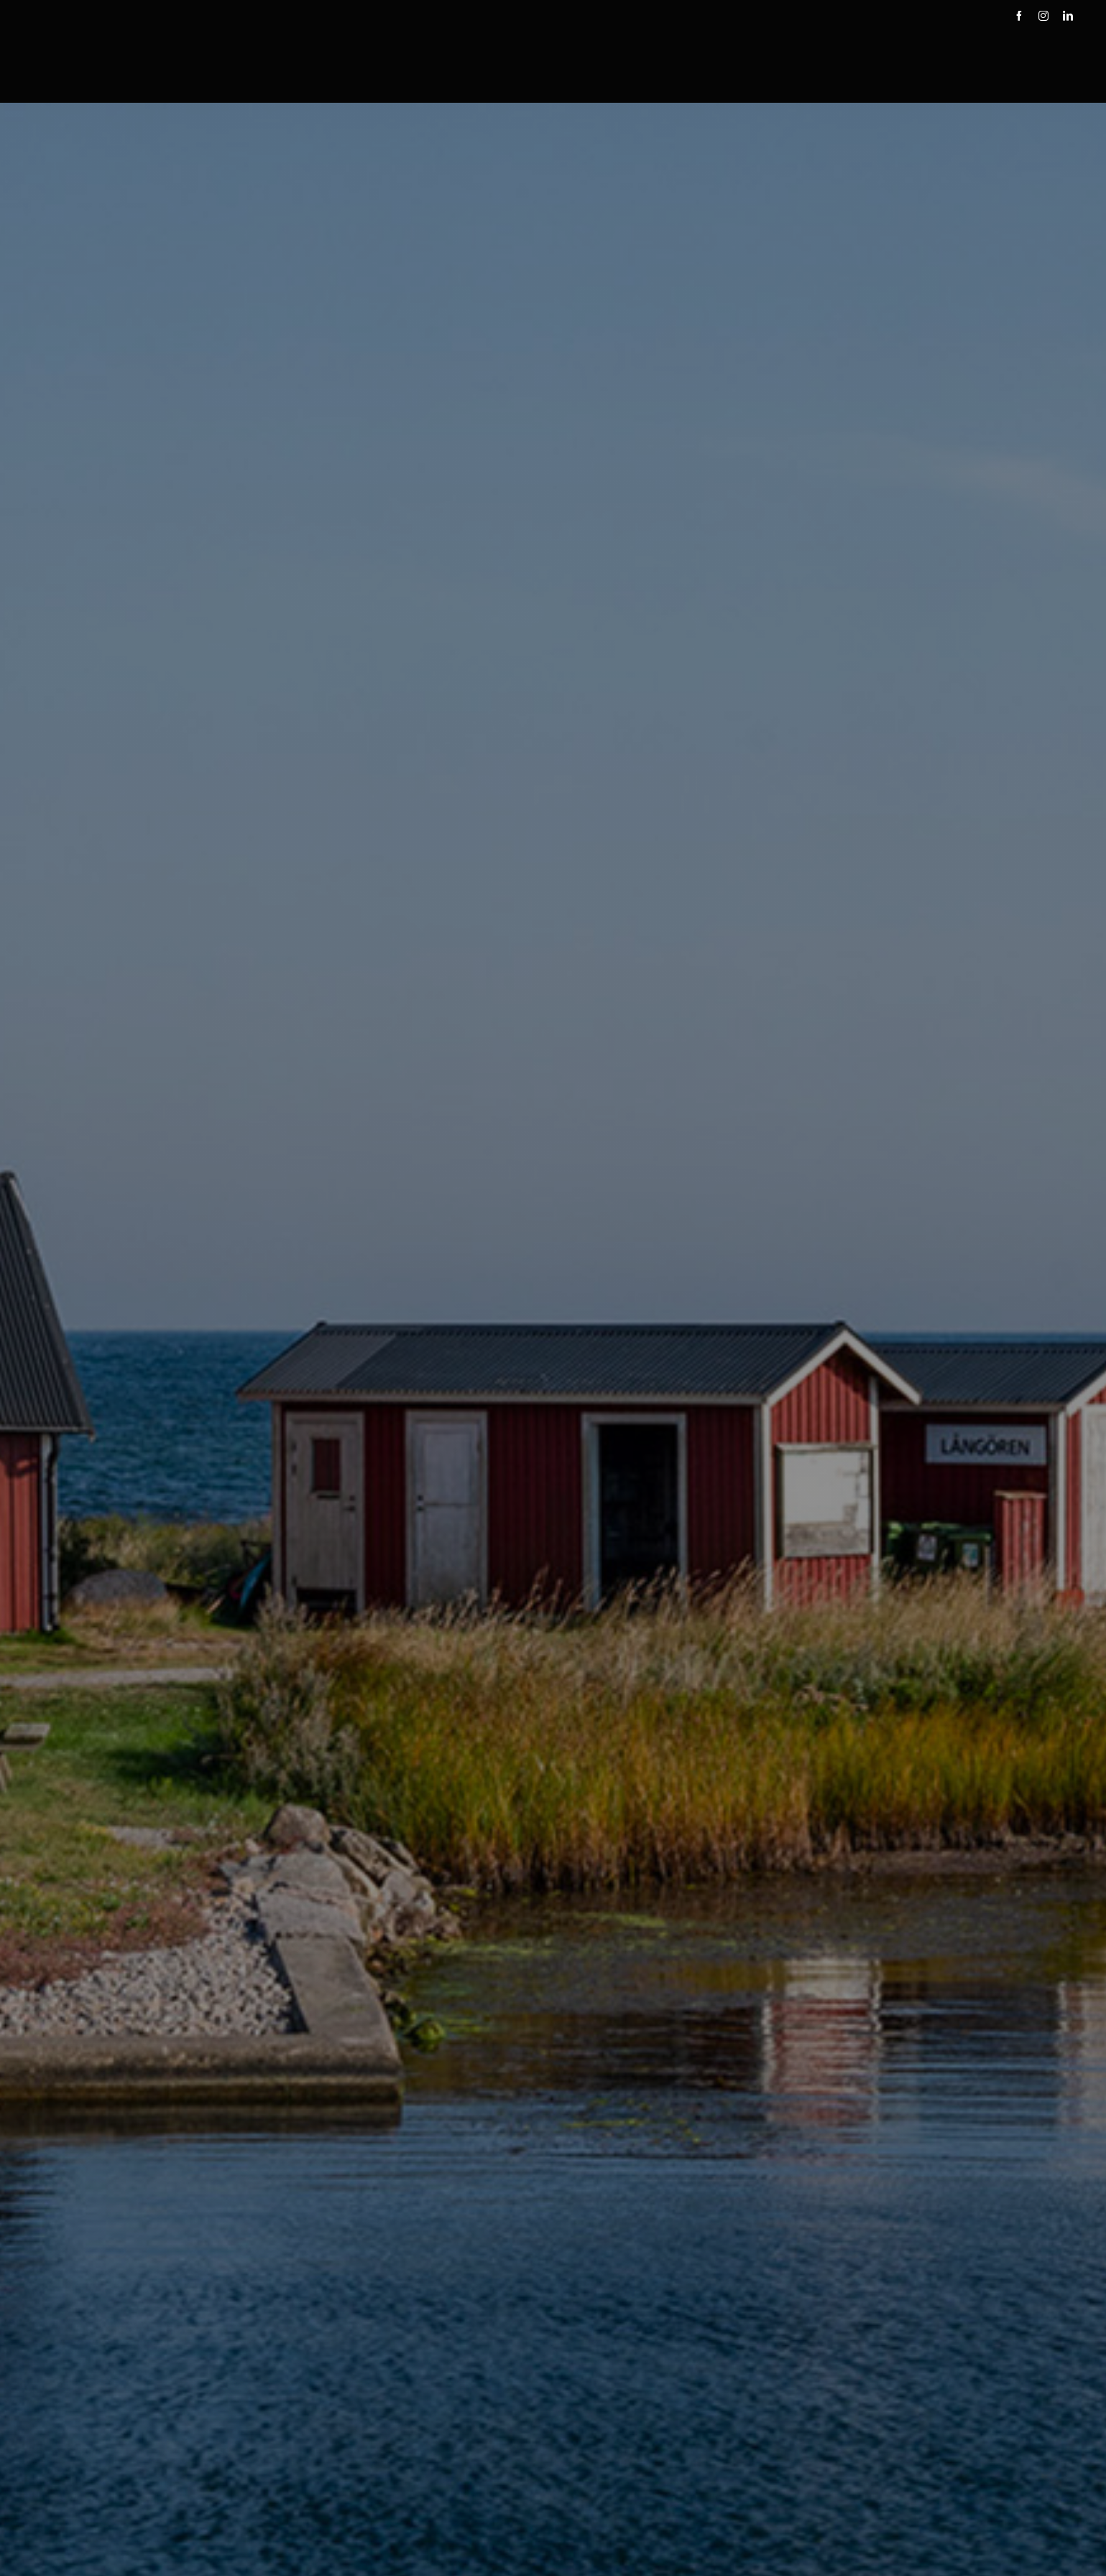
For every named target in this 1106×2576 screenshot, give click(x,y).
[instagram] (1043, 16)
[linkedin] (1068, 16)
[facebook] (1019, 16)
